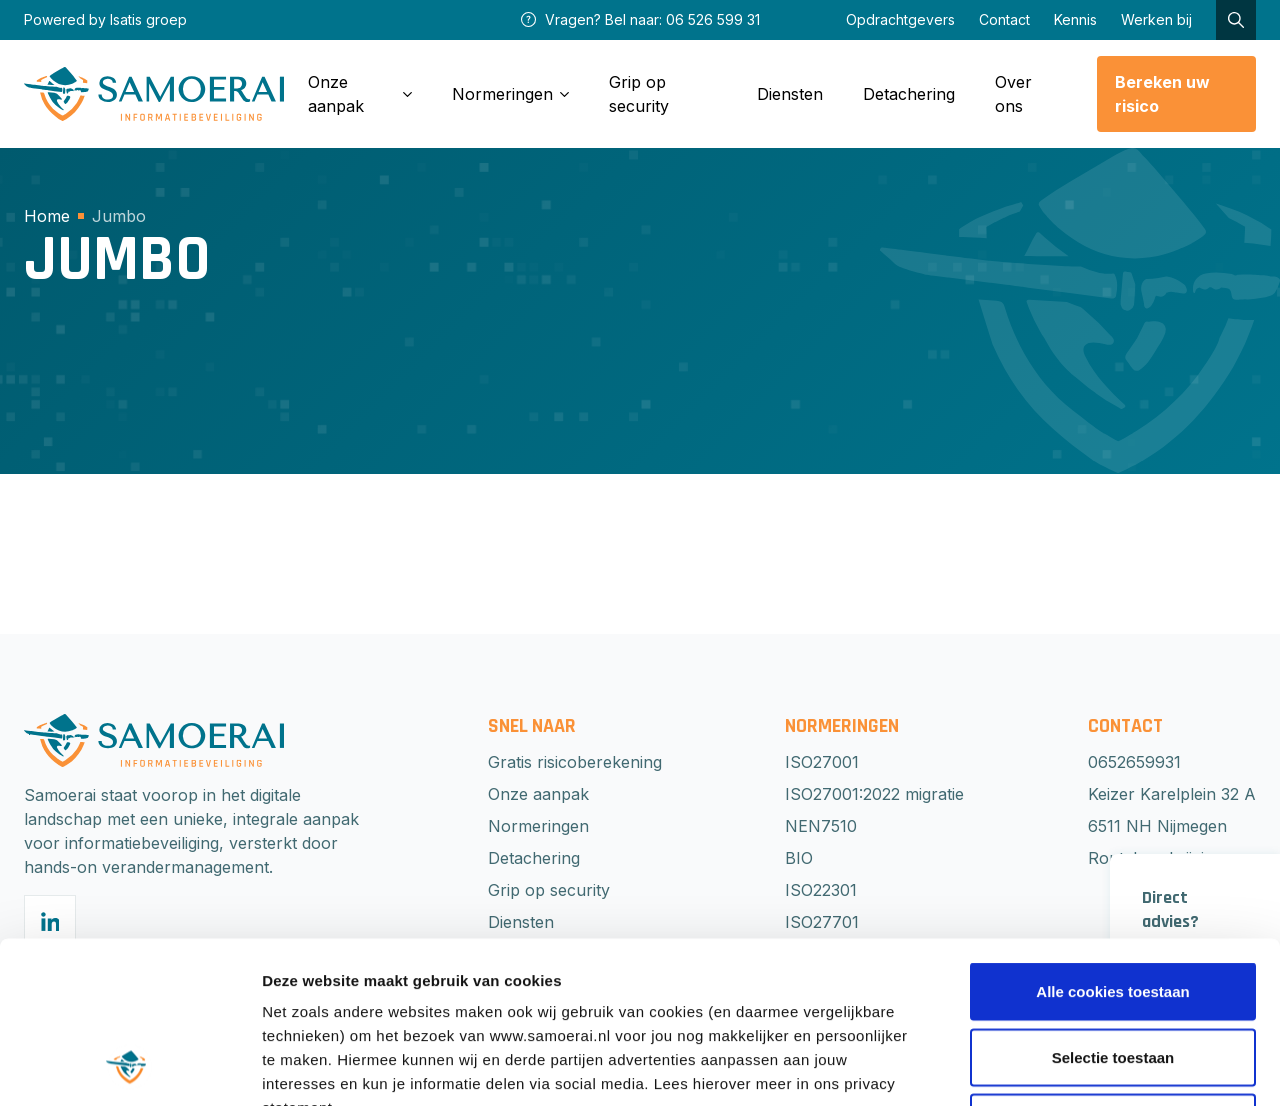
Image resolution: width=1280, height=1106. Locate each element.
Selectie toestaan (1113, 909)
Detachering (909, 94)
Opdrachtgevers (900, 19)
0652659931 (1134, 762)
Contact (1004, 19)
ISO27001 (822, 762)
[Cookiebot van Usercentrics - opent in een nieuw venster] (129, 1067)
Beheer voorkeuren (1102, 1066)
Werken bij (1156, 19)
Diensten (790, 94)
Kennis (1075, 19)
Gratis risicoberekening (575, 762)
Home (47, 216)
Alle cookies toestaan (1112, 843)
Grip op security (639, 94)
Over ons (1013, 94)
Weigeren (1112, 974)
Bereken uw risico (1162, 94)
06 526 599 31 (713, 19)
